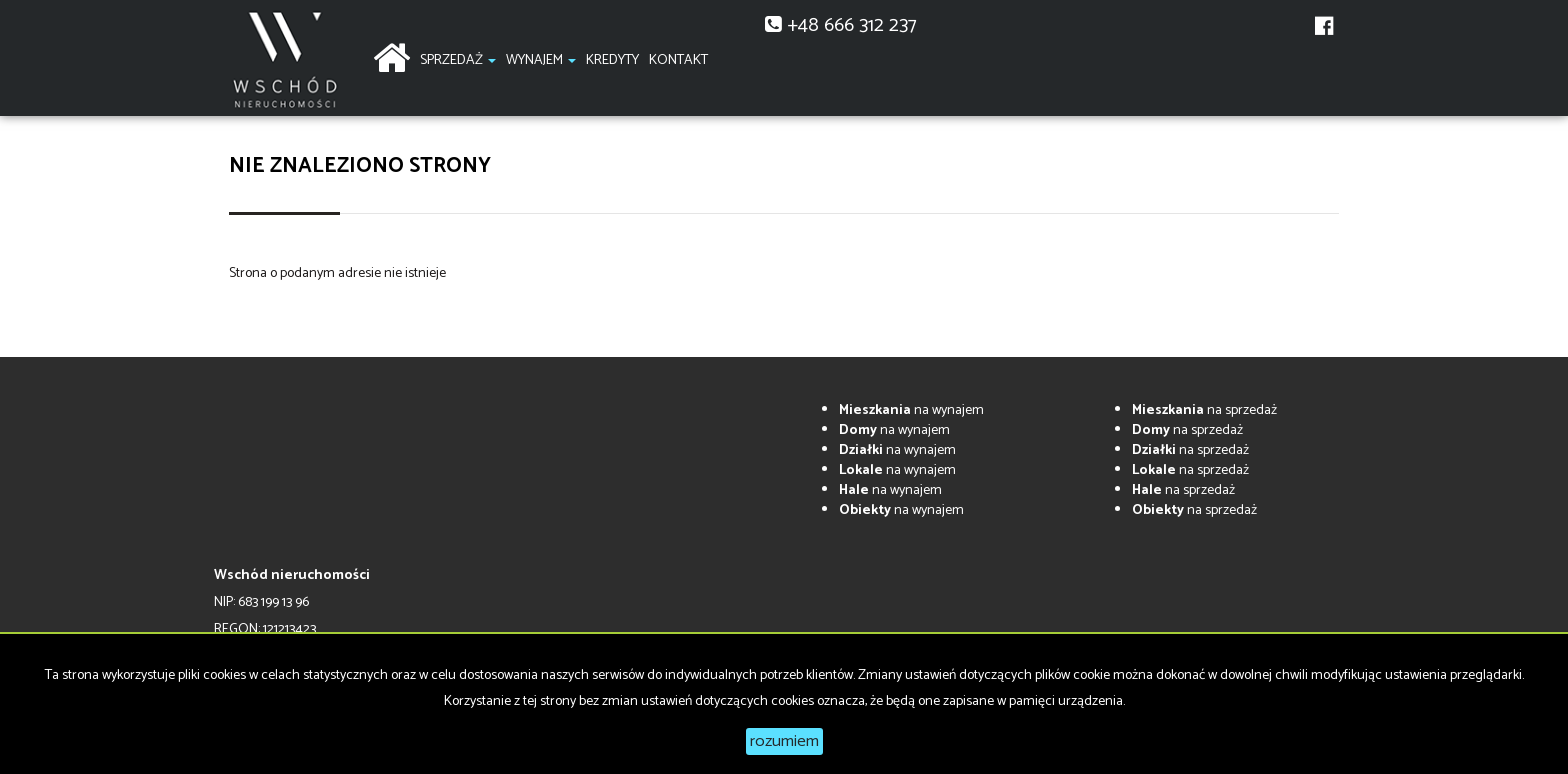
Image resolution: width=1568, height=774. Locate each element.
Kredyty (612, 60)
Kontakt (678, 60)
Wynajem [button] (541, 60)
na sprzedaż (1204, 410)
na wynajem (911, 410)
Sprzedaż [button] (458, 60)
